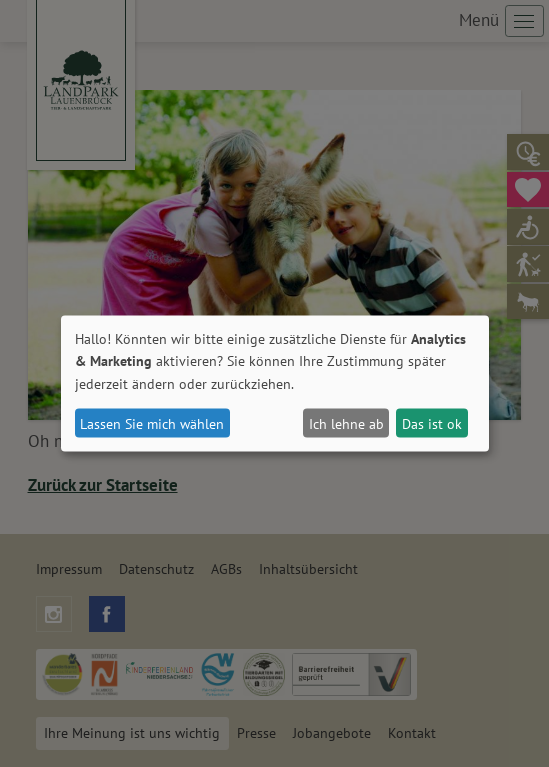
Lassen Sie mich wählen (152, 423)
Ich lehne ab (346, 423)
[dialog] (275, 383)
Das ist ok (432, 423)
